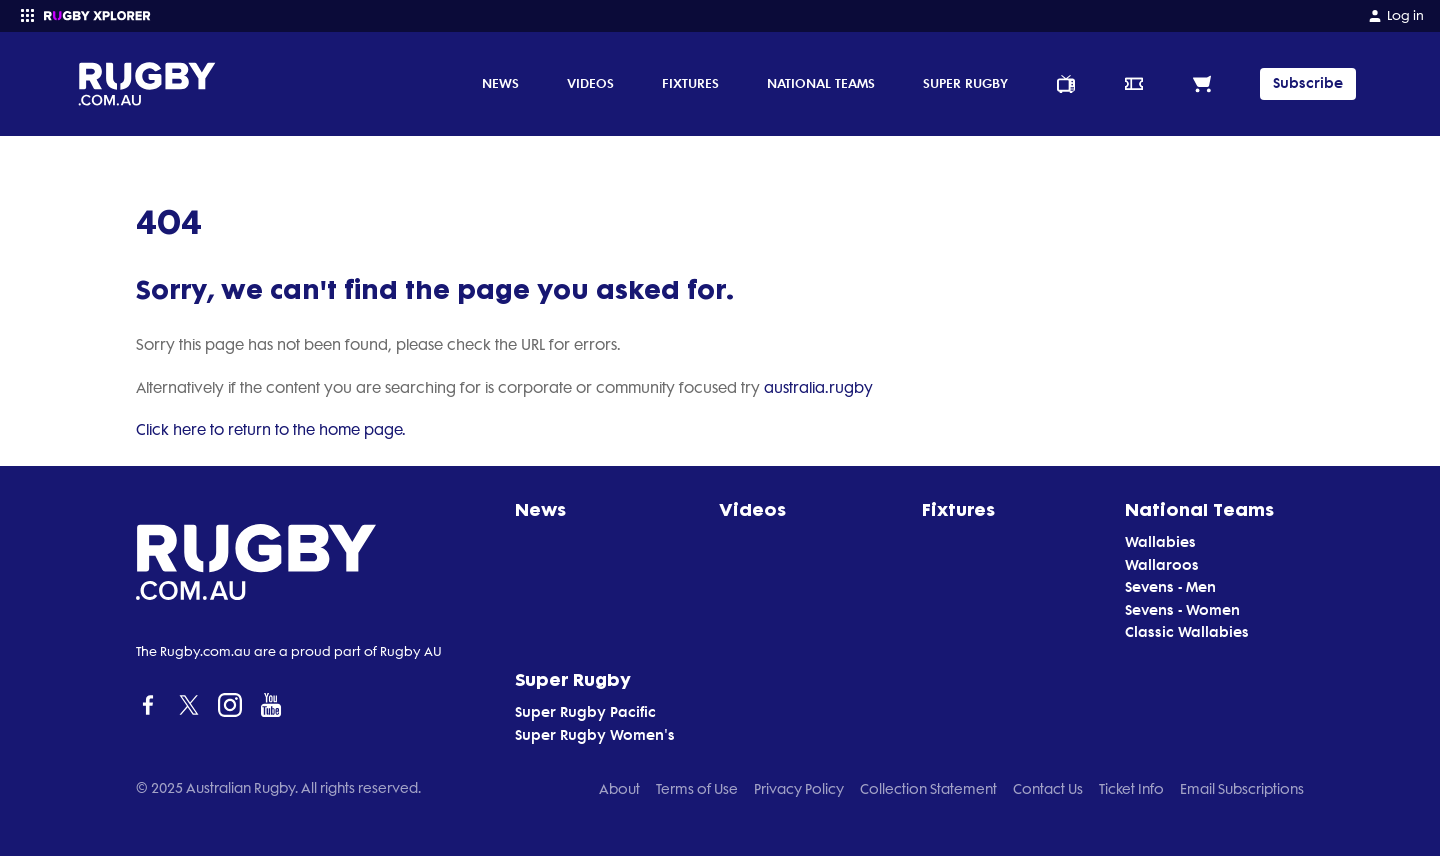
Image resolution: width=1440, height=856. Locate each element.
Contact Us (1048, 789)
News (500, 83)
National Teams (821, 83)
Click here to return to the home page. (271, 430)
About (619, 789)
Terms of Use (697, 789)
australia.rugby (818, 388)
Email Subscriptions (1242, 789)
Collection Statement (928, 789)
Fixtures (690, 83)
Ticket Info (1131, 789)
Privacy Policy (799, 789)
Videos (590, 83)
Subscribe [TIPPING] (1308, 83)
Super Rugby (965, 83)
